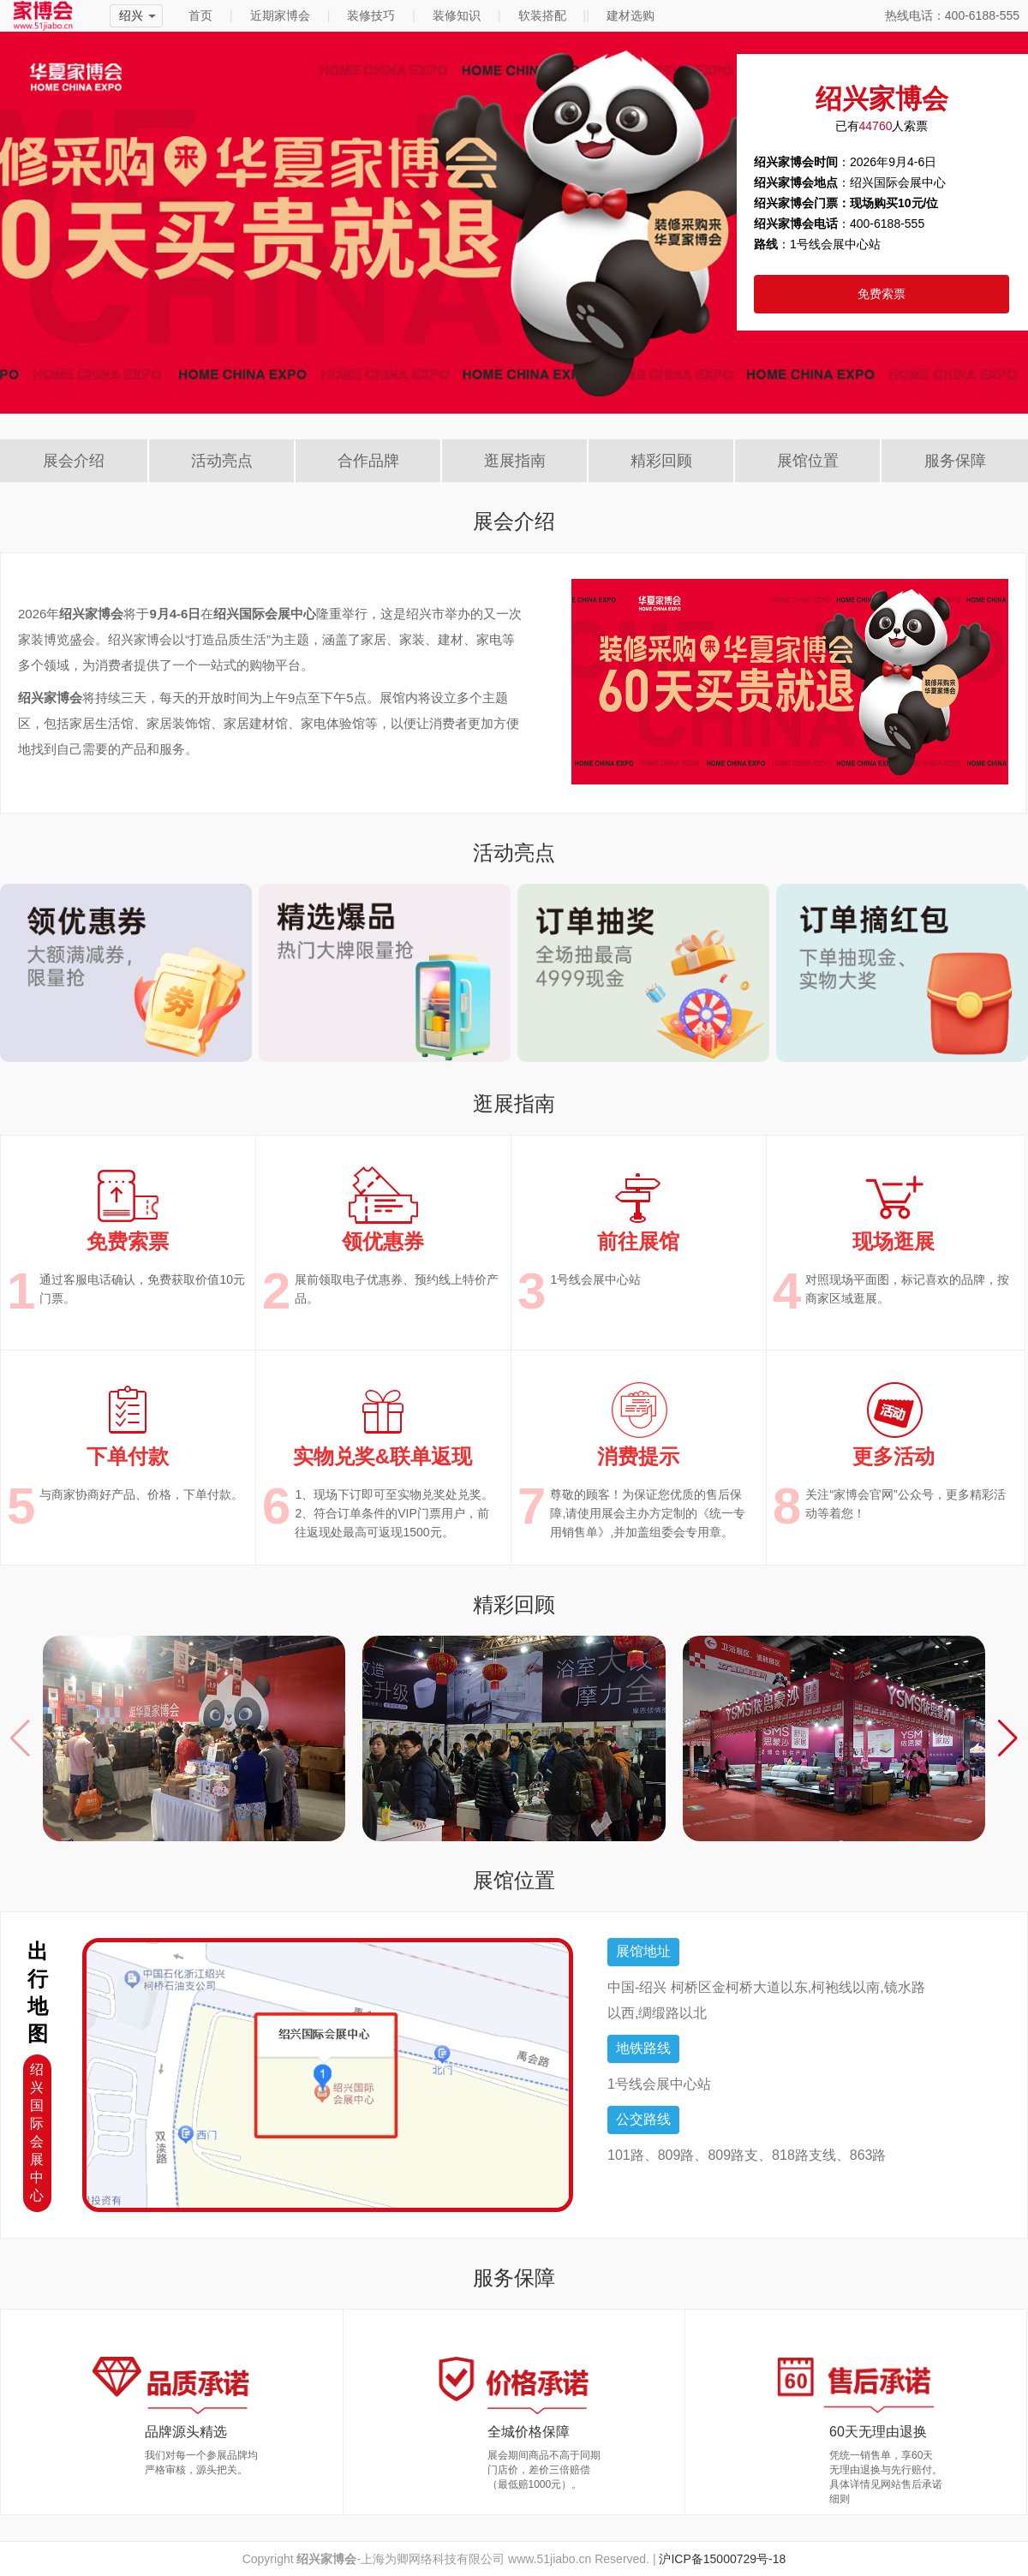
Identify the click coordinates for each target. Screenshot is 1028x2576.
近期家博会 (280, 15)
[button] (1007, 1738)
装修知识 (457, 15)
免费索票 (881, 294)
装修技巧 (371, 15)
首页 (200, 15)
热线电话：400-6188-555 (952, 15)
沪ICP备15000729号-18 (722, 2559)
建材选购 (630, 15)
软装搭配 (542, 15)
